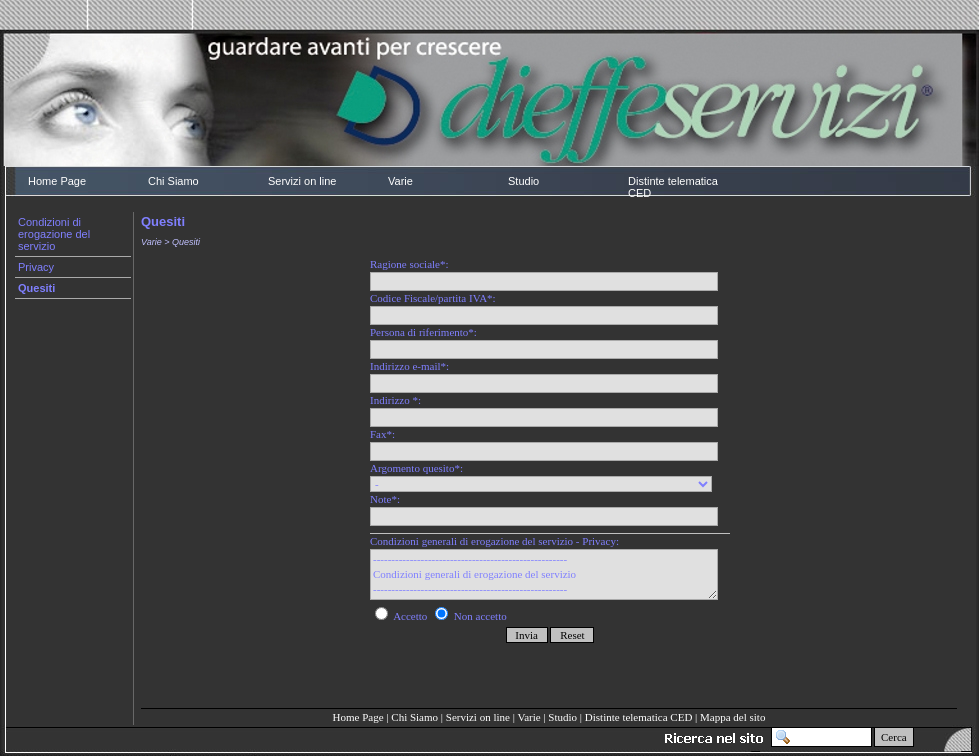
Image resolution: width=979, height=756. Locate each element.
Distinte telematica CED (673, 187)
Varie (400, 181)
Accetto (402, 616)
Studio (523, 181)
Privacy (36, 267)
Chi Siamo (173, 181)
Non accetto (471, 616)
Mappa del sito (732, 717)
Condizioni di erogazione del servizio (54, 234)
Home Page (57, 181)
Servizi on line (302, 181)
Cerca (894, 737)
